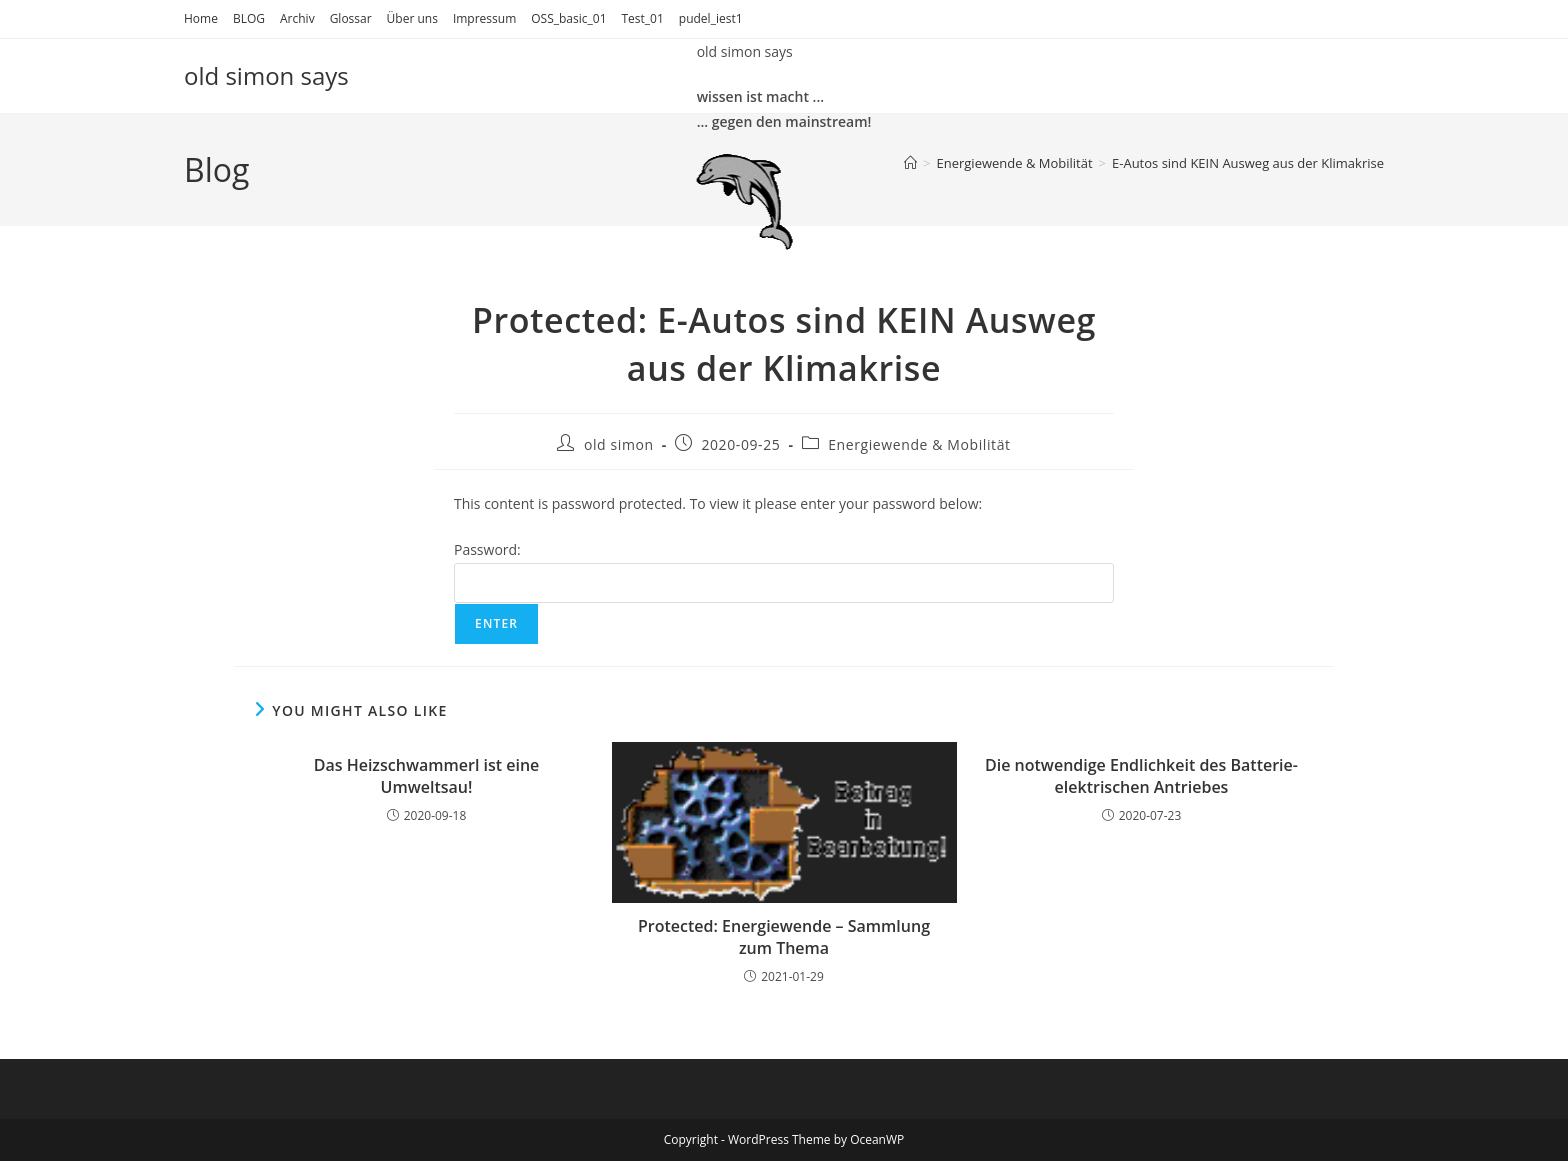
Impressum (484, 18)
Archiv (297, 18)
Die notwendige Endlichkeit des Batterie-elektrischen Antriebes (1141, 776)
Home (201, 18)
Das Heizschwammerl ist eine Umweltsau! (427, 776)
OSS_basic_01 (568, 18)
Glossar (351, 18)
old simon (619, 444)
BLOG (249, 18)
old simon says (266, 75)
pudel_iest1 (711, 18)
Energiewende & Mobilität (919, 444)
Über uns (412, 18)
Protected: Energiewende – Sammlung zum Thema (784, 937)
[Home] (910, 163)
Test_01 (643, 18)
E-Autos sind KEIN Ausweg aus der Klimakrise (1248, 163)
